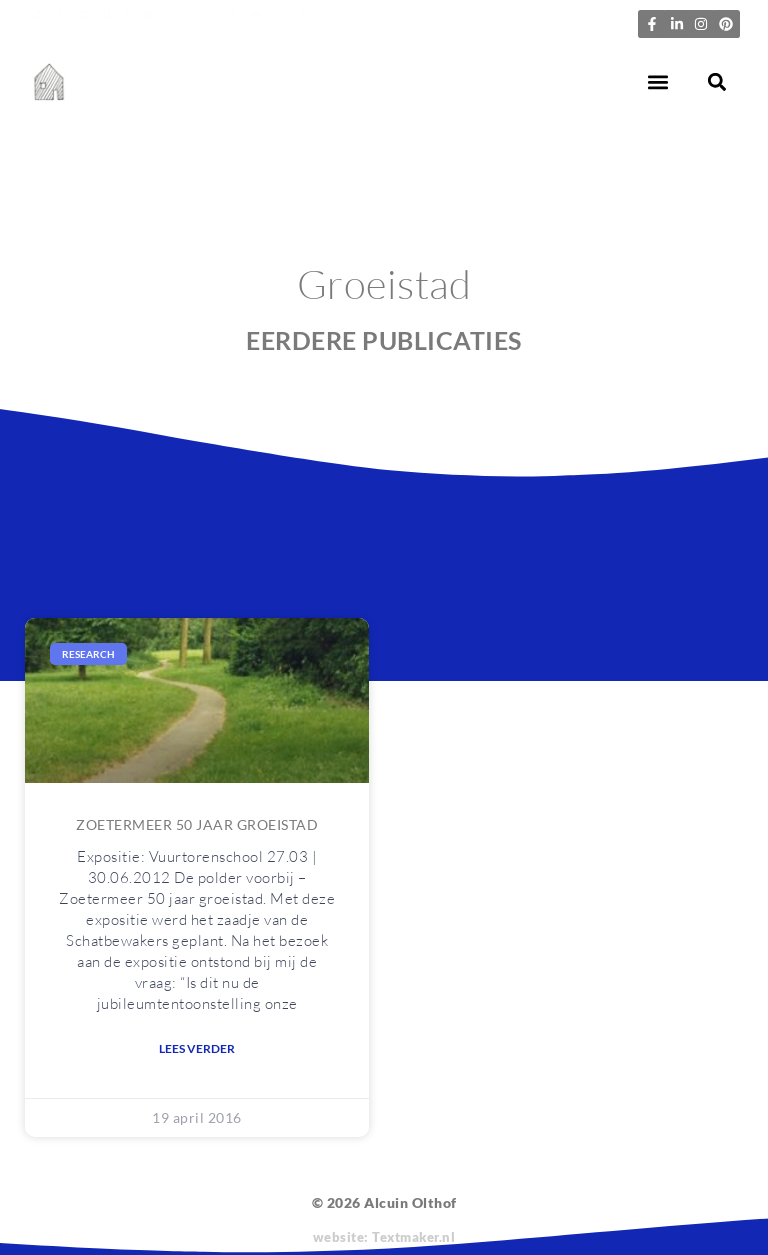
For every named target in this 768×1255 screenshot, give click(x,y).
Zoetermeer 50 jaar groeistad (197, 824)
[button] (658, 82)
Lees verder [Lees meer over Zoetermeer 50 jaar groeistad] (197, 1048)
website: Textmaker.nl (384, 1237)
